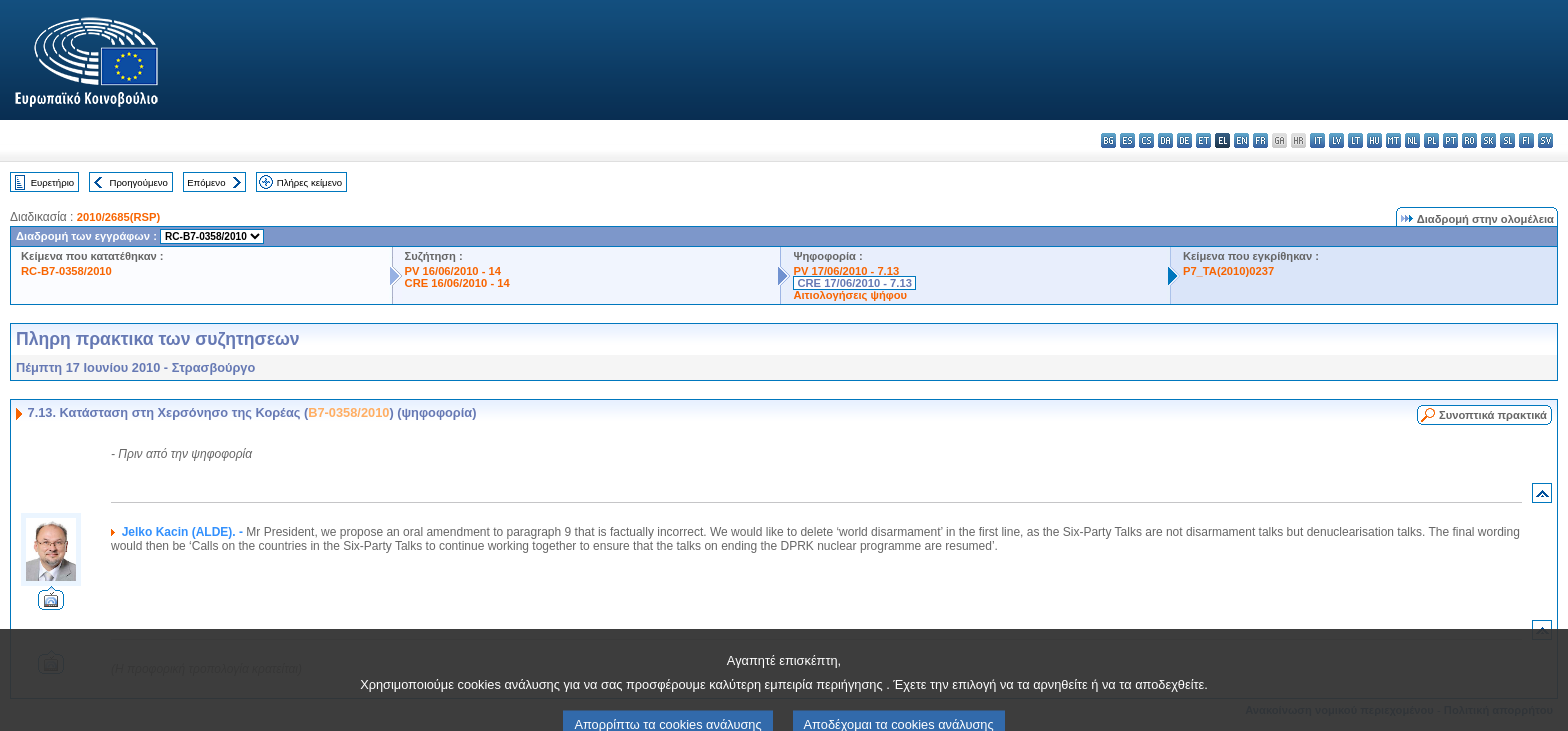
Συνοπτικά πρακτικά (1493, 415)
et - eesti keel (1203, 140)
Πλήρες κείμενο (309, 182)
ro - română (1469, 140)
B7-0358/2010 (348, 412)
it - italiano (1317, 140)
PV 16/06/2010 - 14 (453, 271)
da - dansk (1165, 140)
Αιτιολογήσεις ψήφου (850, 295)
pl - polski (1431, 140)
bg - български (1108, 140)
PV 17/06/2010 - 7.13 (846, 271)
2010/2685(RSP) (118, 217)
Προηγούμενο (138, 182)
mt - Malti (1393, 140)
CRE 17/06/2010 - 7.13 (854, 283)
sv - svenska (1545, 140)
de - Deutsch (1184, 140)
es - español (1127, 140)
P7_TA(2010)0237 (1228, 271)
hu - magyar (1374, 140)
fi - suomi (1526, 140)
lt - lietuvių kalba (1355, 140)
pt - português (1450, 140)
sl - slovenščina (1507, 140)
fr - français (1260, 140)
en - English (1241, 140)
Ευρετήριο (52, 182)
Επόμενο (206, 182)
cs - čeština (1146, 140)
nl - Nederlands (1412, 140)
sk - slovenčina (1488, 140)
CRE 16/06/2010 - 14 (457, 283)
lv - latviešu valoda (1336, 140)
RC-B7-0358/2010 (66, 271)
